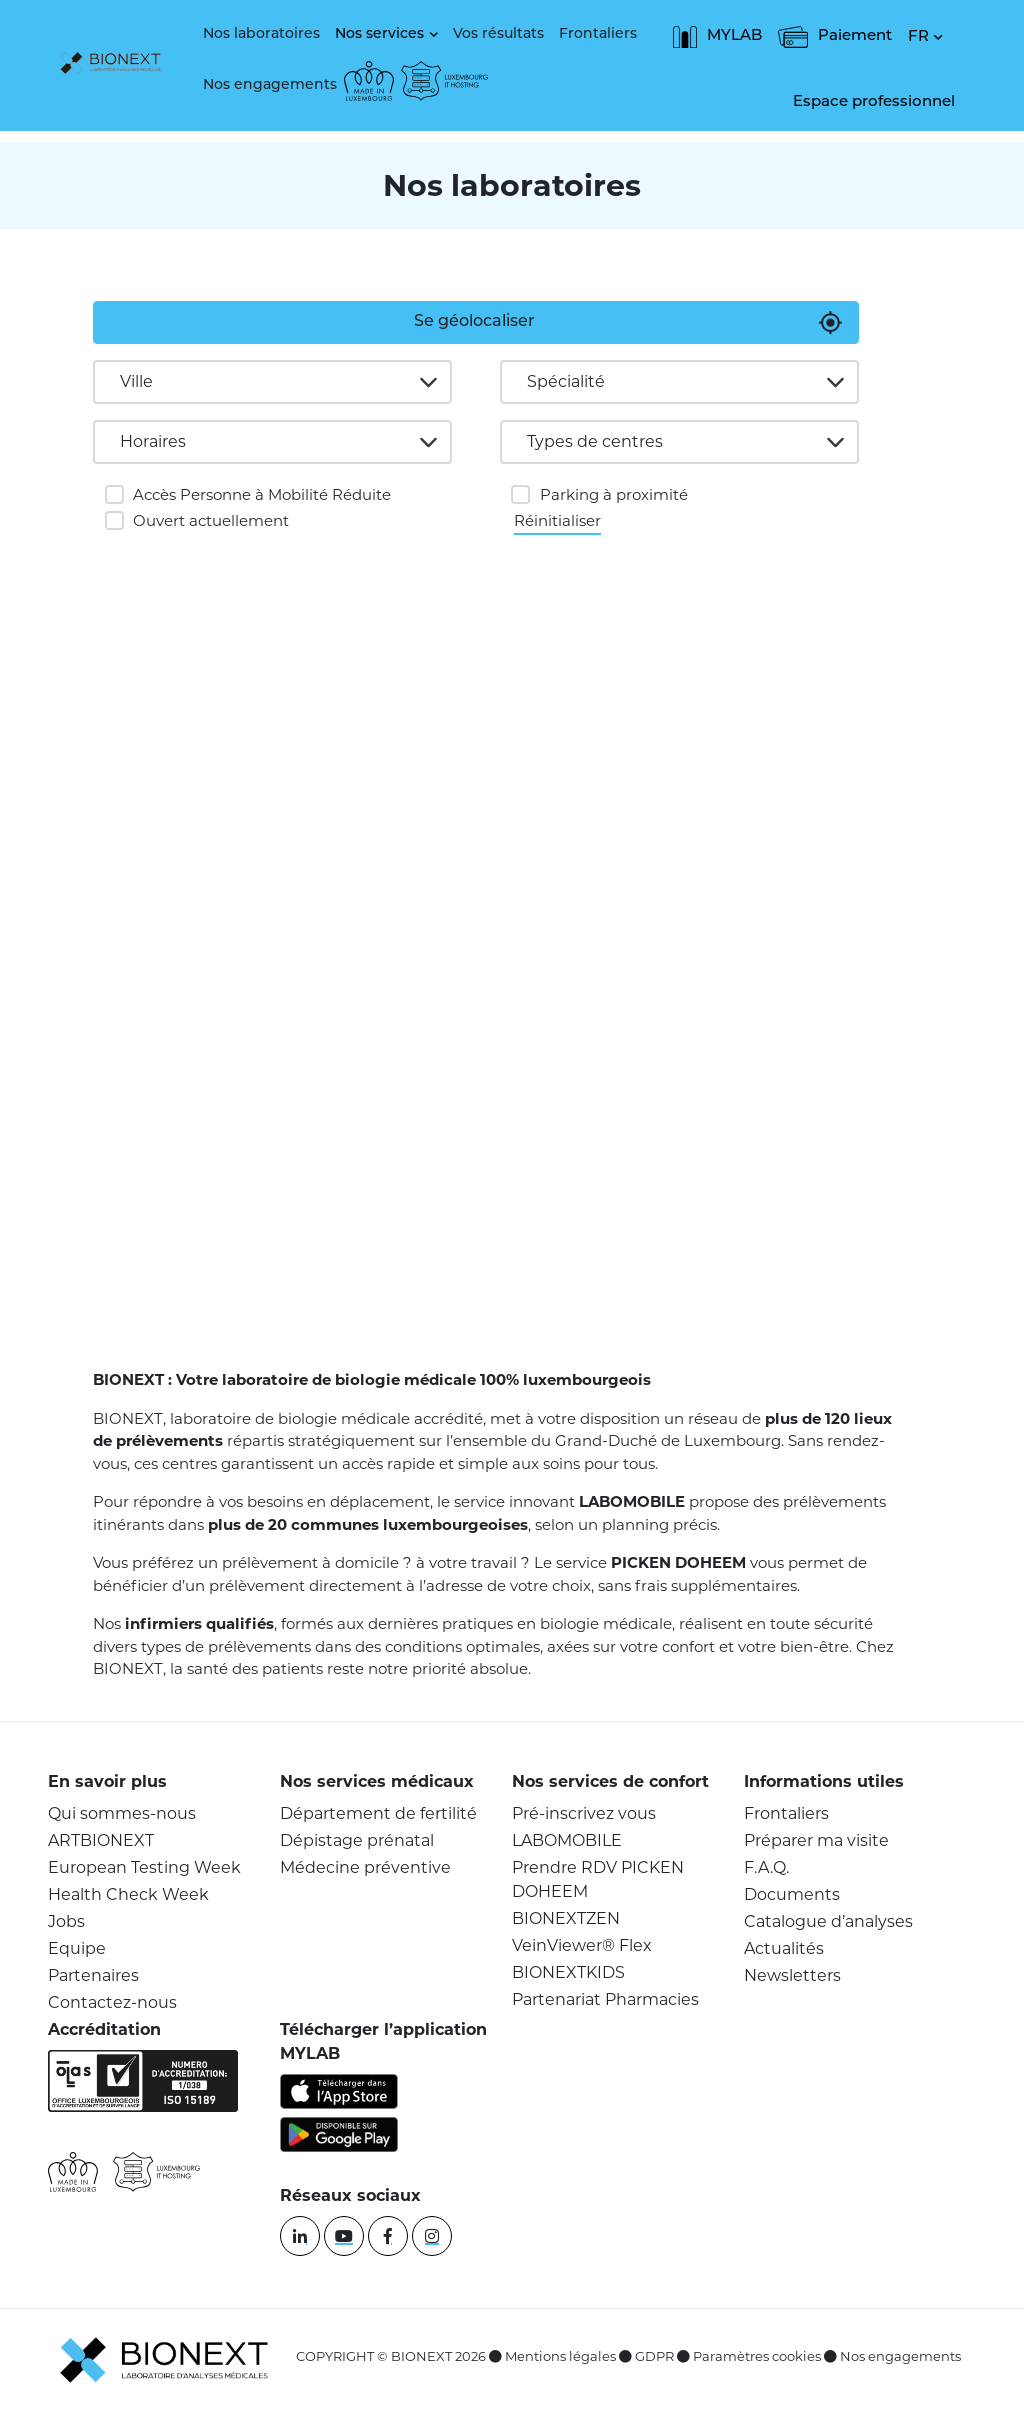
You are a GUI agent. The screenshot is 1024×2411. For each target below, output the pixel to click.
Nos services (379, 34)
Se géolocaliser (474, 322)
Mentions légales (560, 2356)
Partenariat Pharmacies (605, 1999)
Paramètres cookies (757, 2356)
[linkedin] (300, 2236)
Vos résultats (498, 34)
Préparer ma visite (816, 1840)
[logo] (115, 65)
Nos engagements (270, 85)
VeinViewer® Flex (582, 1945)
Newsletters (792, 1975)
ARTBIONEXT (101, 1840)
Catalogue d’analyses (828, 1921)
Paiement (835, 37)
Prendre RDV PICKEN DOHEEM (598, 1879)
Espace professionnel (874, 102)
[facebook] (388, 2236)
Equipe (77, 1948)
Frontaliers (598, 34)
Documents (792, 1894)
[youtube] (344, 2236)
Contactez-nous (112, 2002)
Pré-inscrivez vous (584, 1813)
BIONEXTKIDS (568, 1972)
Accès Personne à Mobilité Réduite (262, 494)
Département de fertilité (378, 1813)
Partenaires (93, 1975)
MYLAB (717, 37)
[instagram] (432, 2236)
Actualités (784, 1948)
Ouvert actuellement (211, 520)
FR (918, 37)
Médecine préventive (365, 1867)
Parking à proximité (614, 494)
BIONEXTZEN (566, 1918)
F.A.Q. (766, 1867)
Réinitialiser (557, 519)
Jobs (66, 1921)
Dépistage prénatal (357, 1840)
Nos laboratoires (261, 34)
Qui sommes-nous (122, 1813)
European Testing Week (144, 1867)
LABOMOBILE (567, 1840)
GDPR (654, 2356)
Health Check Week (128, 1894)
